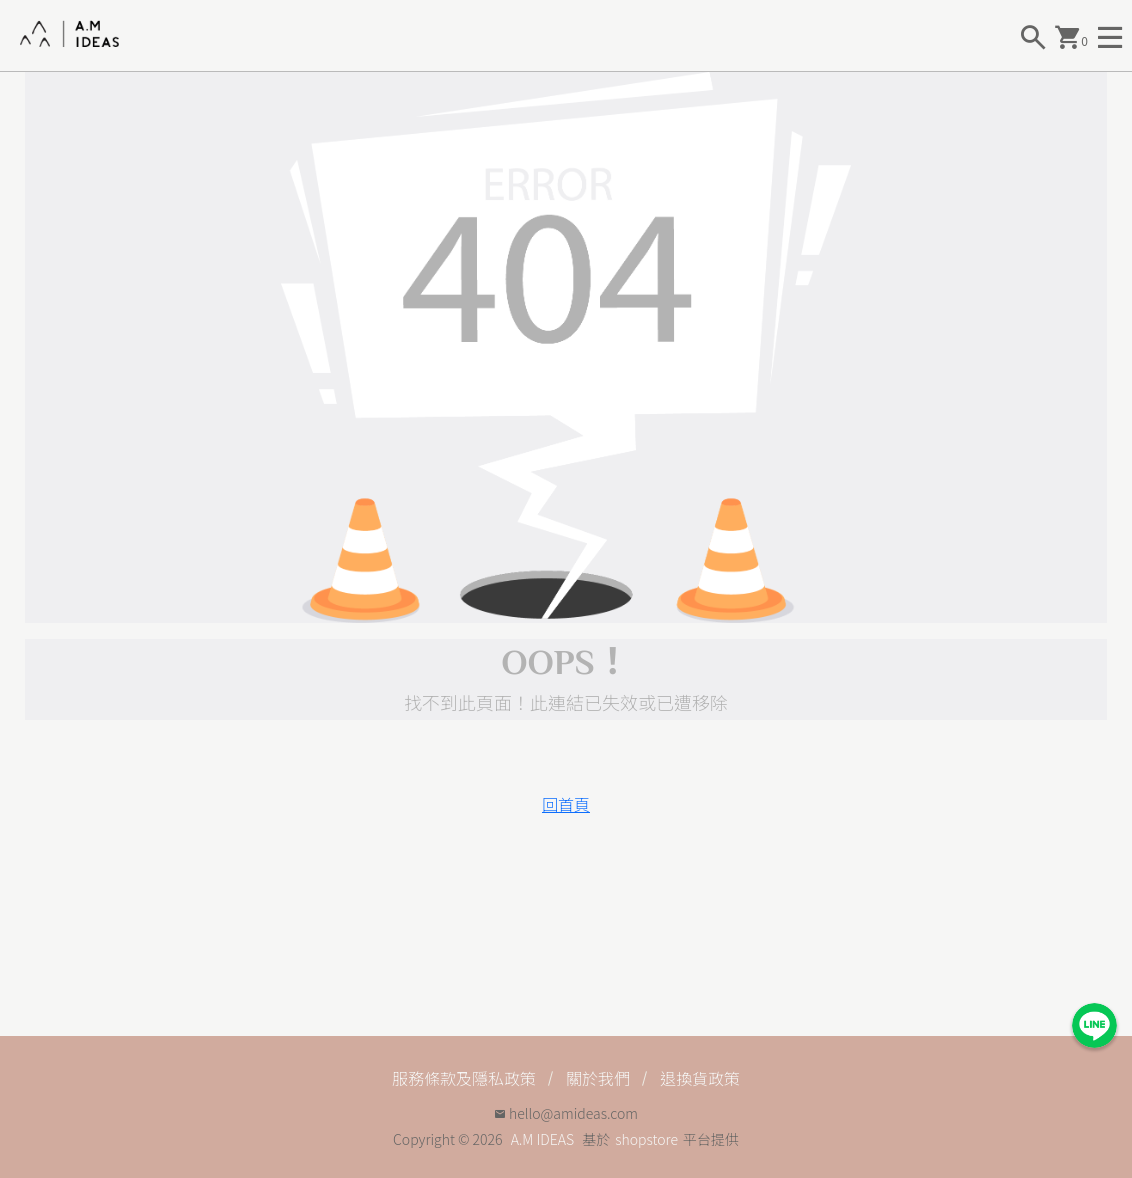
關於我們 (598, 1078)
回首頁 (566, 804)
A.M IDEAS (542, 1139)
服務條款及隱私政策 (464, 1078)
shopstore (646, 1139)
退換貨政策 (700, 1078)
